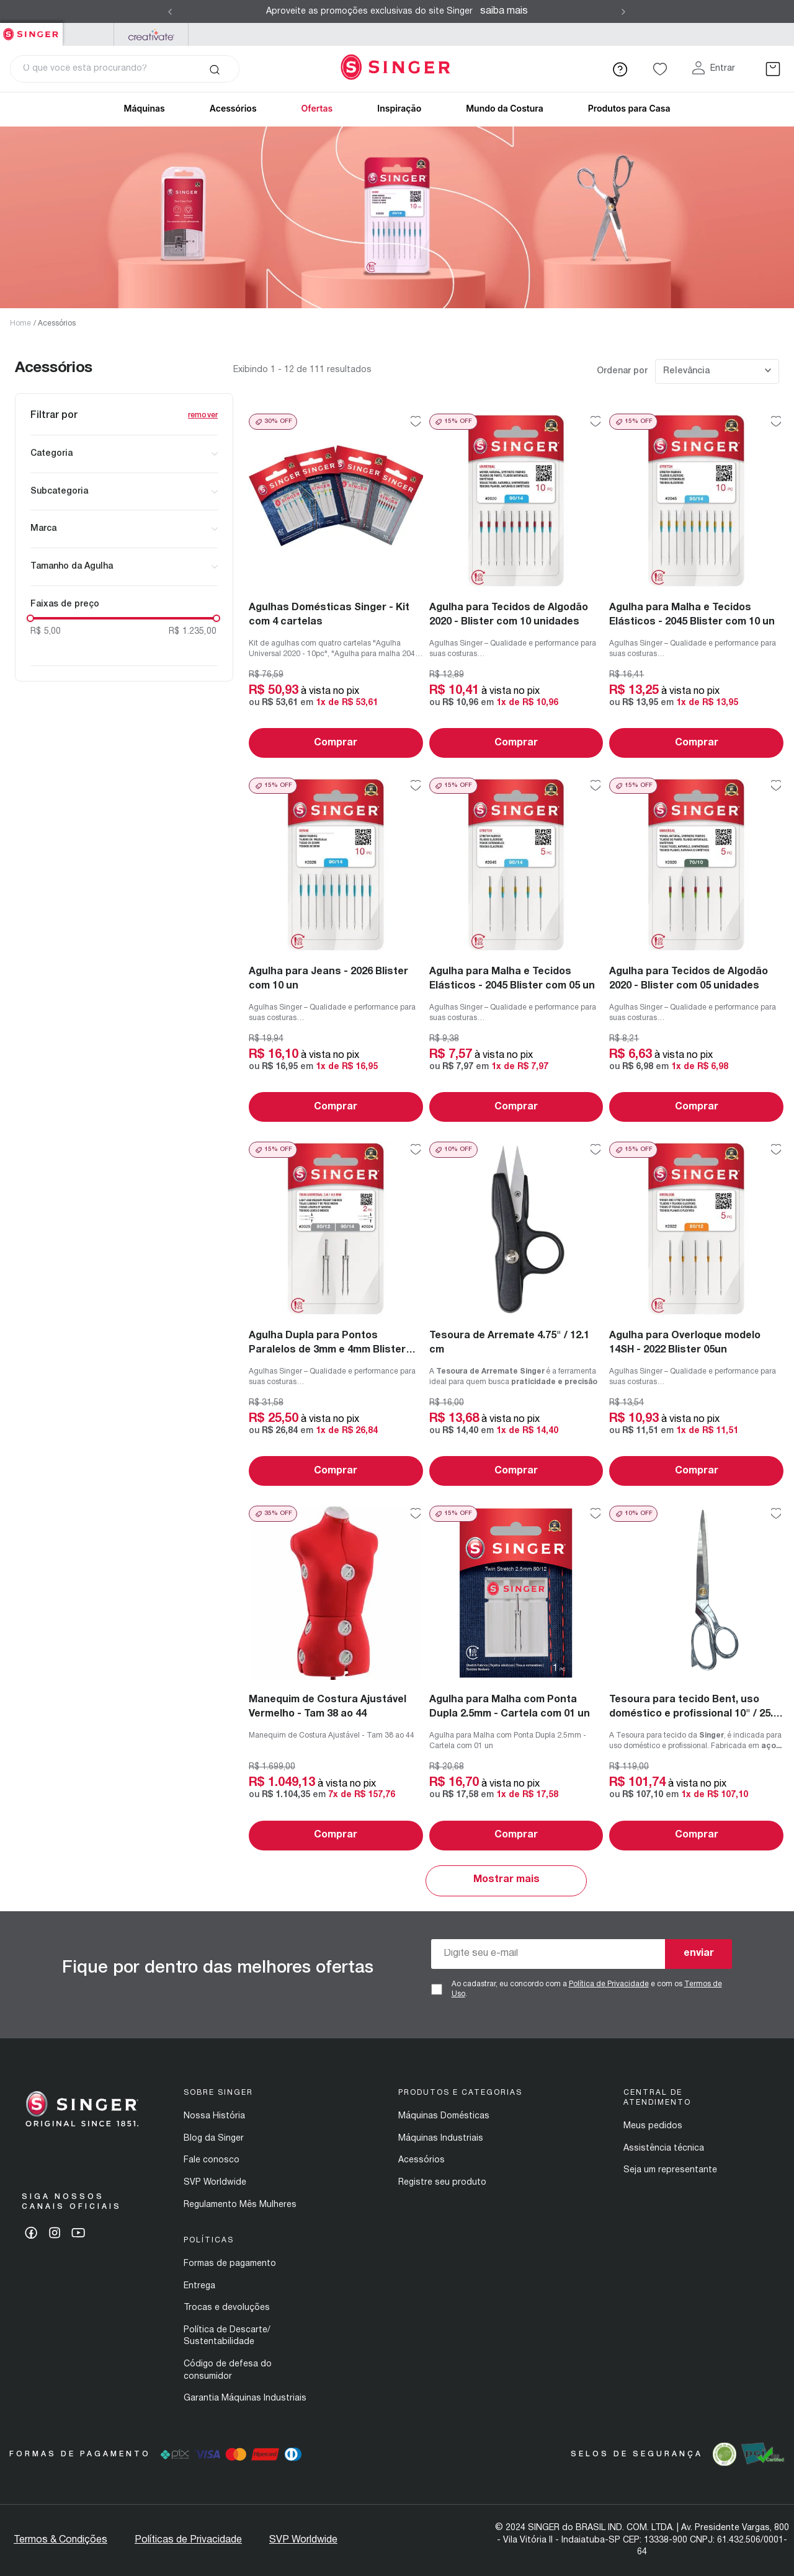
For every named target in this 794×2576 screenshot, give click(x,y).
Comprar (335, 743)
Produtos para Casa (629, 108)
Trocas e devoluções (227, 2308)
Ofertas (317, 108)
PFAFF (88, 34)
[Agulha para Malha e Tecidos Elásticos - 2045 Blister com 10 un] (696, 586)
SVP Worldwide (215, 2182)
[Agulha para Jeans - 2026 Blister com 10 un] (336, 950)
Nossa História (214, 2116)
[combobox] (124, 68)
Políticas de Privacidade (188, 2540)
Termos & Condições (60, 2540)
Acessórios (57, 323)
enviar (699, 1953)
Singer (31, 29)
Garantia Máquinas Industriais (245, 2398)
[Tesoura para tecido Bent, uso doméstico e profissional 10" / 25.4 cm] (696, 1678)
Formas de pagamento (230, 2264)
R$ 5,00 (45, 632)
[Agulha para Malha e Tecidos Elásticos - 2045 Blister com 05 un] (516, 950)
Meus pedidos (652, 2126)
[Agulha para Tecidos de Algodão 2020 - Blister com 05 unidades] (696, 950)
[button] (124, 454)
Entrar (722, 68)
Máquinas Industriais (440, 2138)
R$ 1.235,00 (192, 632)
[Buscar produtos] (214, 69)
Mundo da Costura (504, 108)
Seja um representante (670, 2170)
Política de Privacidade (609, 1984)
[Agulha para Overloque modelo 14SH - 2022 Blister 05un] (696, 1314)
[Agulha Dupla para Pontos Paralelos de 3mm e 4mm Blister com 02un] (336, 1314)
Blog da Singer (214, 2138)
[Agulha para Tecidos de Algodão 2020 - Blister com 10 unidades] (516, 586)
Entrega (199, 2286)
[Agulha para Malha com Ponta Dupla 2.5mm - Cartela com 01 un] (516, 1678)
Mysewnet (151, 34)
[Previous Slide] (170, 11)
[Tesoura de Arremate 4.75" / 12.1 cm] (516, 1314)
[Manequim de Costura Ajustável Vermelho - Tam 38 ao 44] (336, 1678)
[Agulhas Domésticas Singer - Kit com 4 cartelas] (336, 586)
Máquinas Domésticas (443, 2116)
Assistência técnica (663, 2148)
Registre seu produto (442, 2182)
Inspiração (399, 108)
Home (20, 323)
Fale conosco (211, 2160)
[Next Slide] (623, 11)
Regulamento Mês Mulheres (240, 2205)
